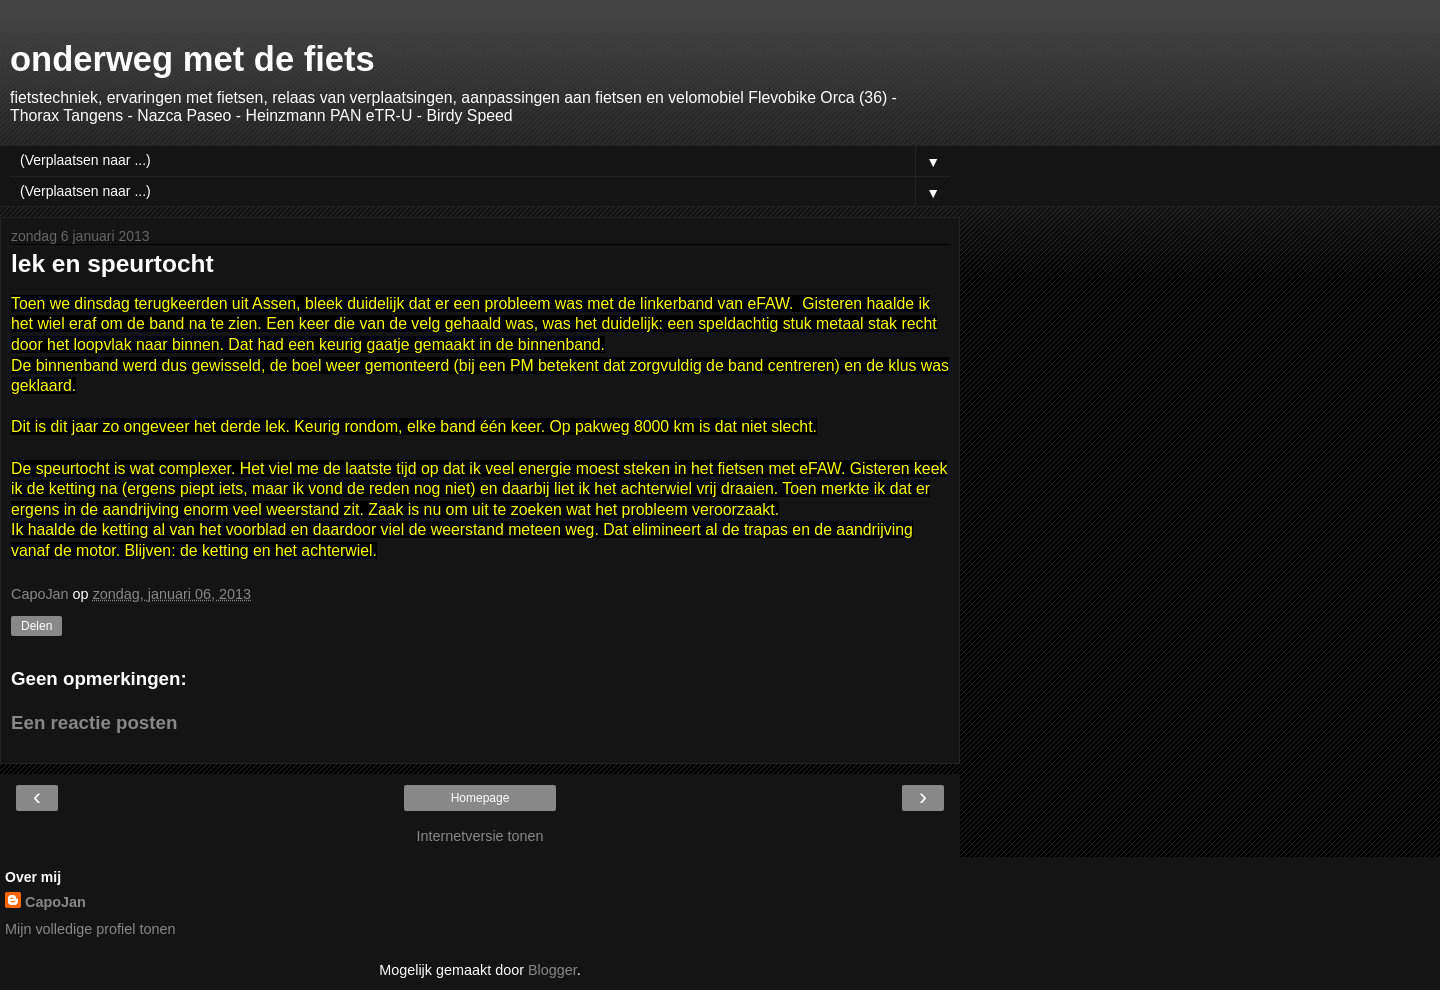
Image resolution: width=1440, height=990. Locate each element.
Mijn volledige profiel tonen (90, 929)
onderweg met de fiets (192, 59)
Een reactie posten (94, 722)
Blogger (552, 970)
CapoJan (55, 902)
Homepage (480, 798)
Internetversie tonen (479, 836)
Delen (36, 626)
